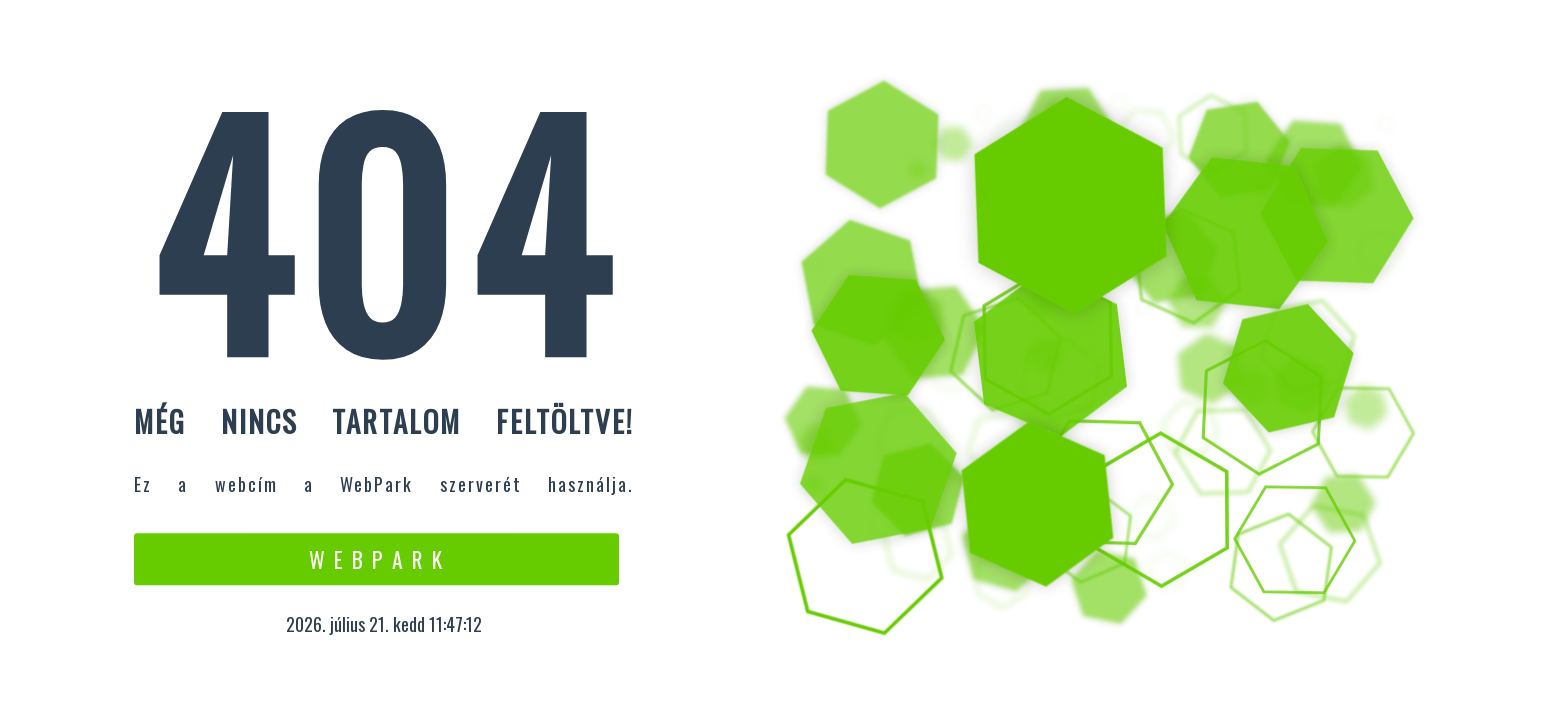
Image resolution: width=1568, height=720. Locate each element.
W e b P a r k (376, 559)
